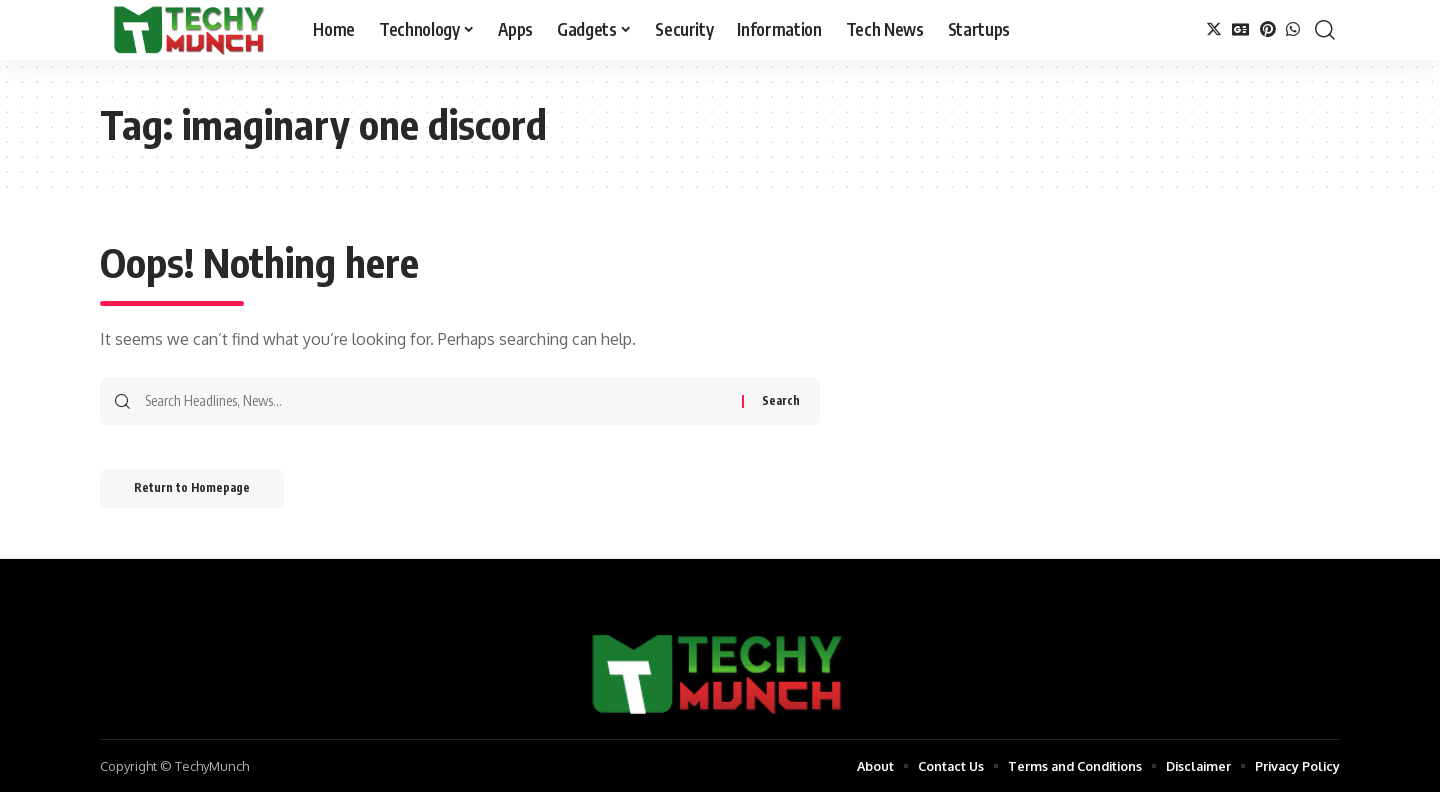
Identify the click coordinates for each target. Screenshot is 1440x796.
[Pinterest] (1268, 29)
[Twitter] (1214, 29)
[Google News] (1241, 29)
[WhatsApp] (1293, 29)
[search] (1325, 30)
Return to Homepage (198, 490)
